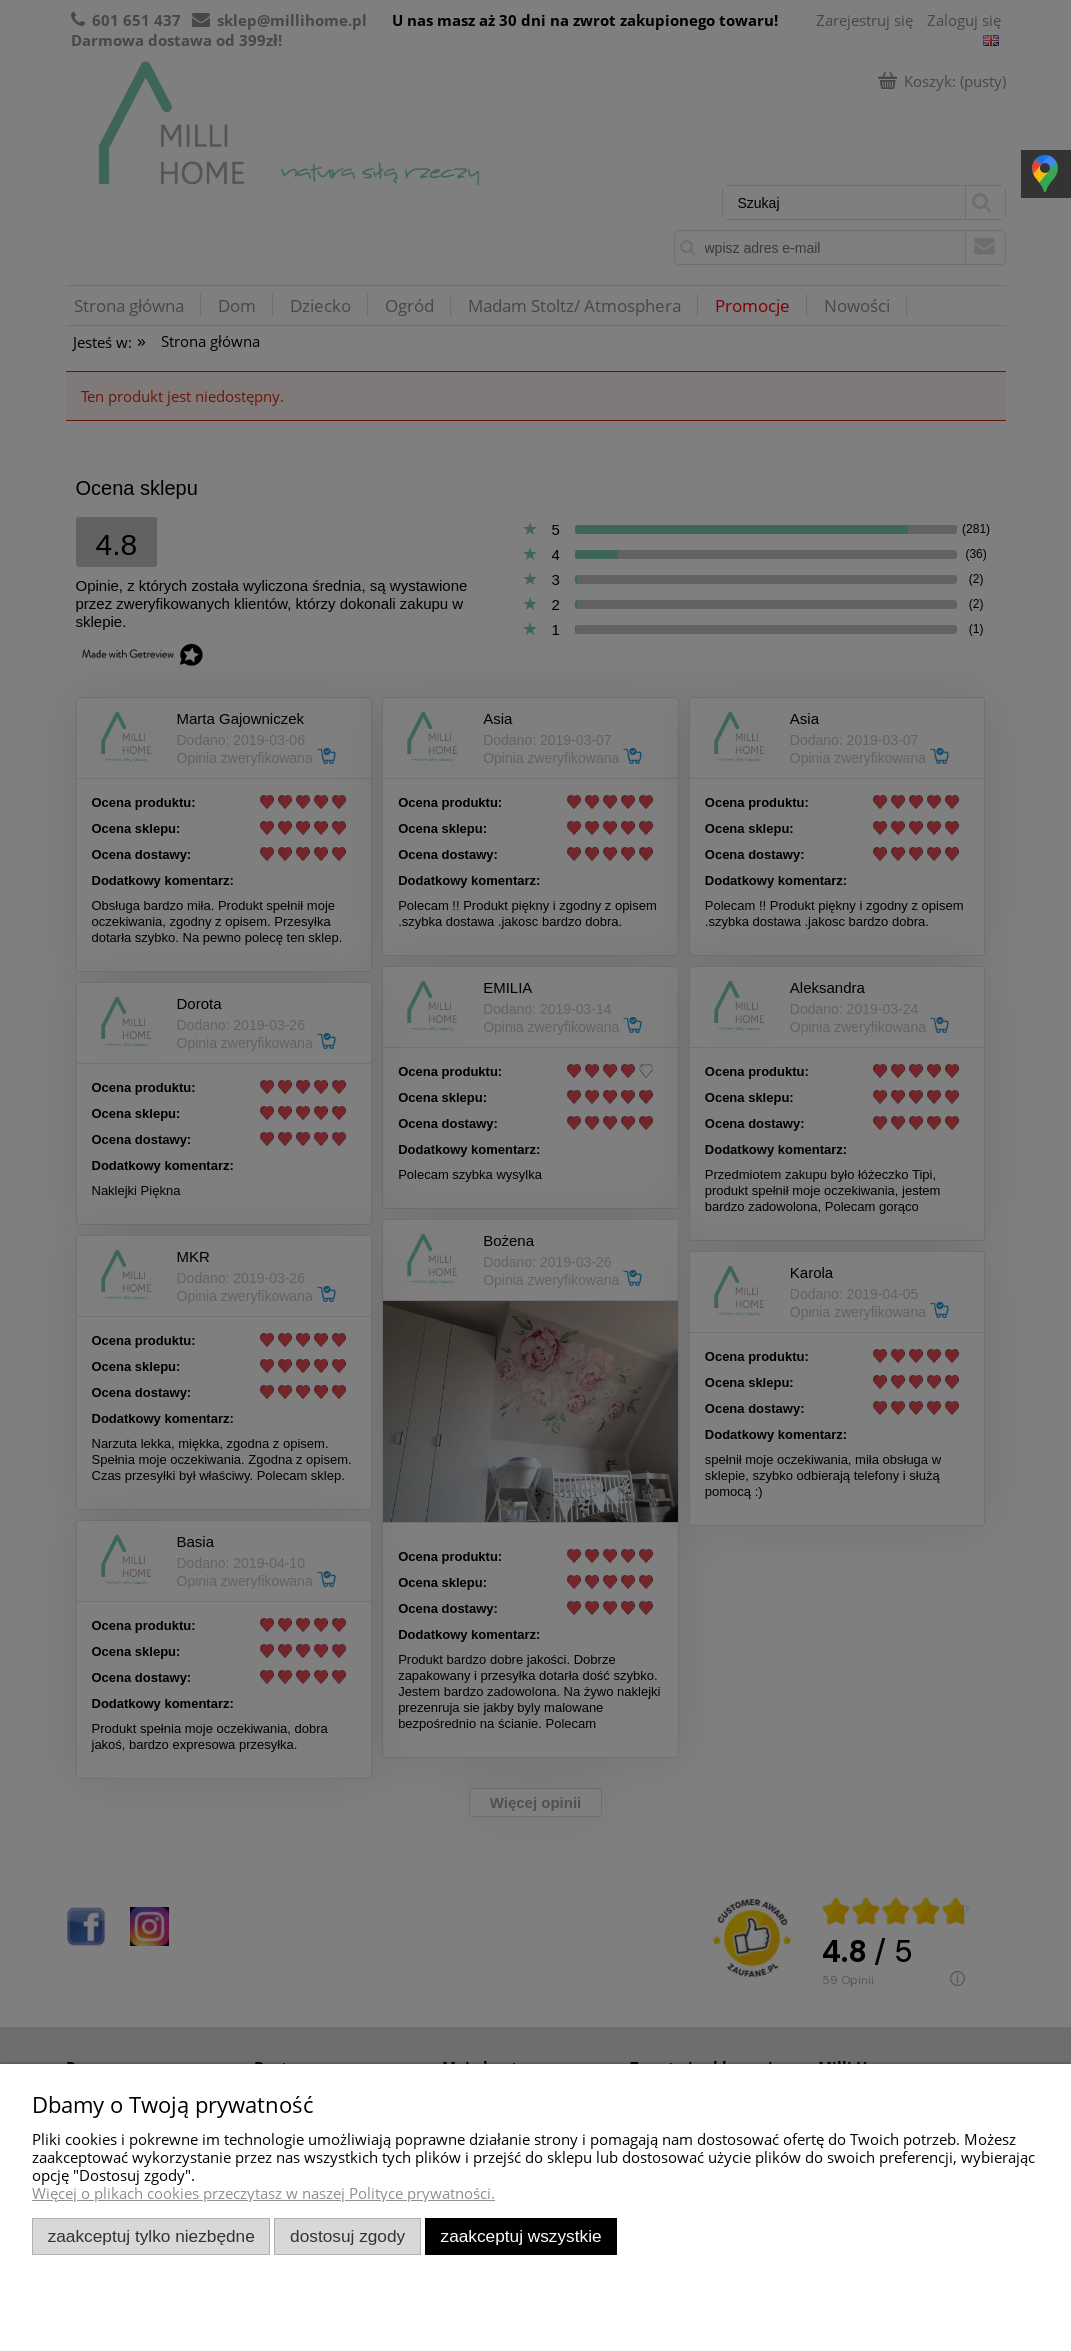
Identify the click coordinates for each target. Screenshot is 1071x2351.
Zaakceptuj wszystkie (521, 2236)
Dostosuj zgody (347, 2236)
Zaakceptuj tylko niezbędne (151, 2236)
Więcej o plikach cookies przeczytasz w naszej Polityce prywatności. (263, 2193)
